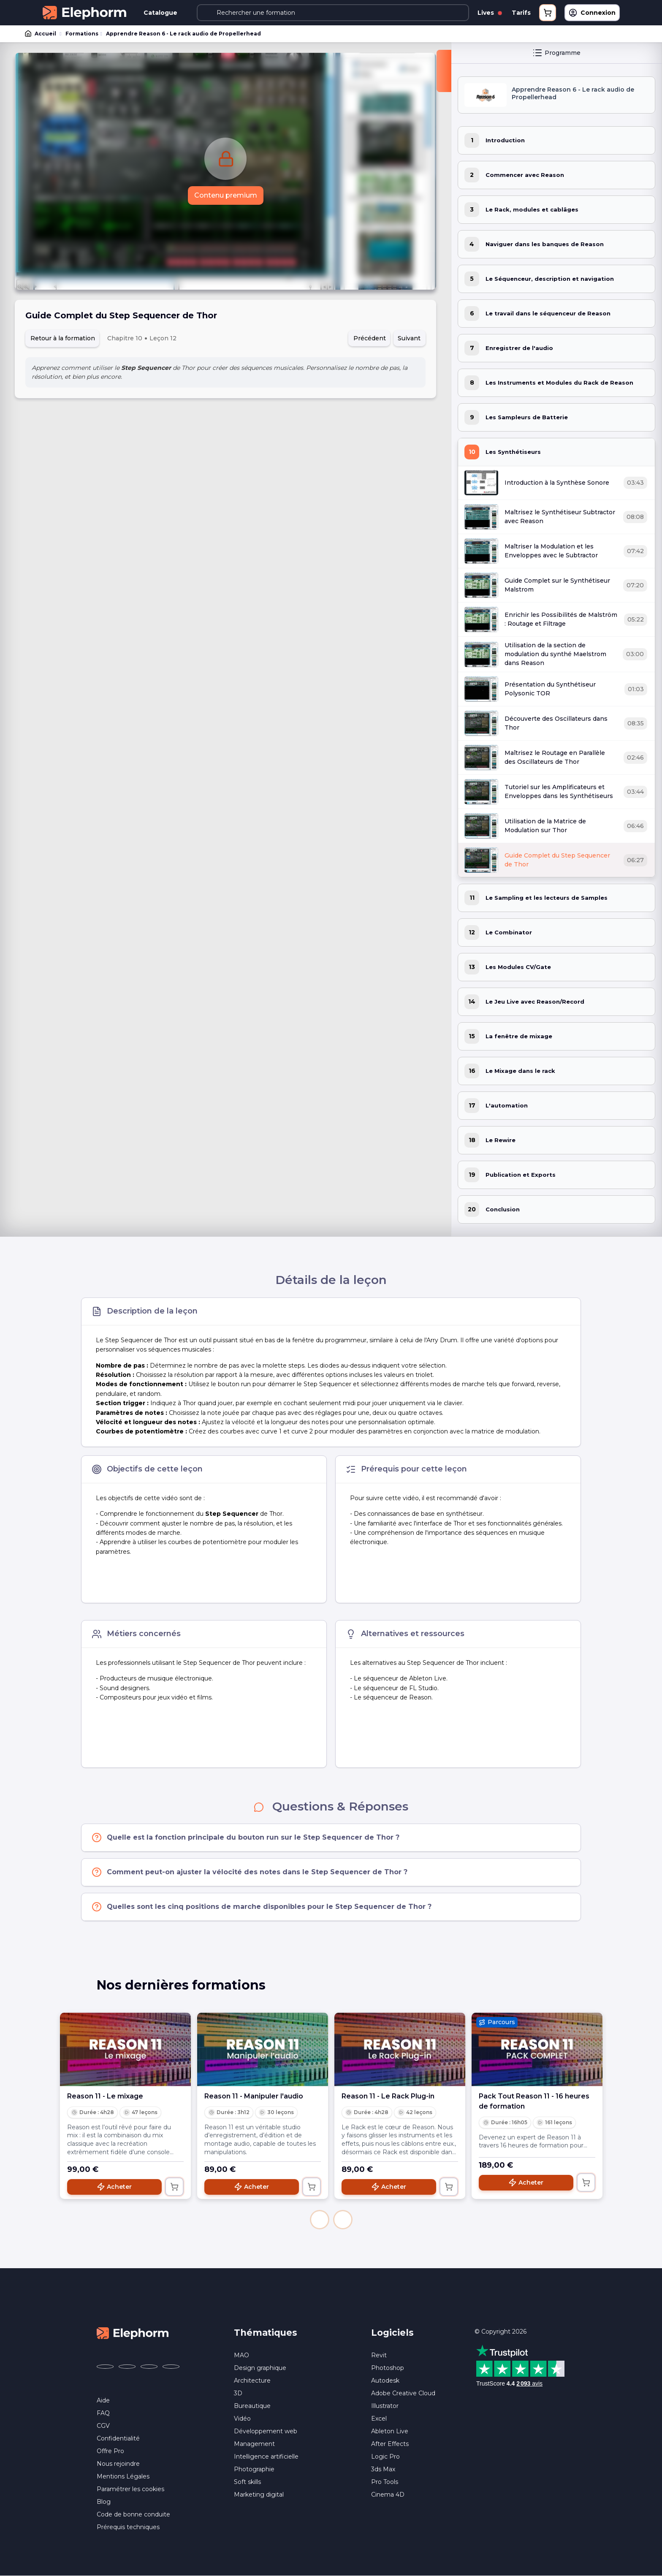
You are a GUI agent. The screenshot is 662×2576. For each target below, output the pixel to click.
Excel (379, 2418)
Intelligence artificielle (266, 2456)
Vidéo (242, 2418)
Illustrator (385, 2406)
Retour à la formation (62, 338)
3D (238, 2393)
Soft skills (247, 2482)
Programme (556, 53)
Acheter (114, 2186)
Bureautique (252, 2406)
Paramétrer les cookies (130, 2489)
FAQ (103, 2413)
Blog (104, 2501)
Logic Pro (385, 2456)
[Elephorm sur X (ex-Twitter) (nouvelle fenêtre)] (127, 2366)
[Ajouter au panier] (174, 2186)
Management (254, 2444)
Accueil (40, 34)
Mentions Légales (123, 2476)
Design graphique (260, 2368)
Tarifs (521, 12)
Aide (103, 2400)
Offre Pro (110, 2451)
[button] (319, 2219)
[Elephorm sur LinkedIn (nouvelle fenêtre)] (171, 2366)
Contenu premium (225, 195)
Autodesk (385, 2380)
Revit (379, 2355)
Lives (490, 12)
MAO (241, 2355)
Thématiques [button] (265, 2332)
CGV (103, 2425)
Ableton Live (389, 2431)
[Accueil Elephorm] (132, 2333)
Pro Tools (384, 2482)
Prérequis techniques (128, 2527)
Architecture (252, 2380)
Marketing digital (259, 2494)
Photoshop (387, 2368)
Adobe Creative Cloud (403, 2393)
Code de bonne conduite (133, 2514)
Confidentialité (118, 2438)
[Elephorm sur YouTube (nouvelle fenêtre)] (149, 2366)
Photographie (254, 2469)
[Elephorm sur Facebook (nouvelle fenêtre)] (105, 2366)
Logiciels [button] (392, 2332)
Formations (81, 33)
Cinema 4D (387, 2494)
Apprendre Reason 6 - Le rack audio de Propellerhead (183, 33)
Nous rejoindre (118, 2463)
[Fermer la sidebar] (444, 71)
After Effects (390, 2444)
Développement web (265, 2431)
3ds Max (383, 2469)
